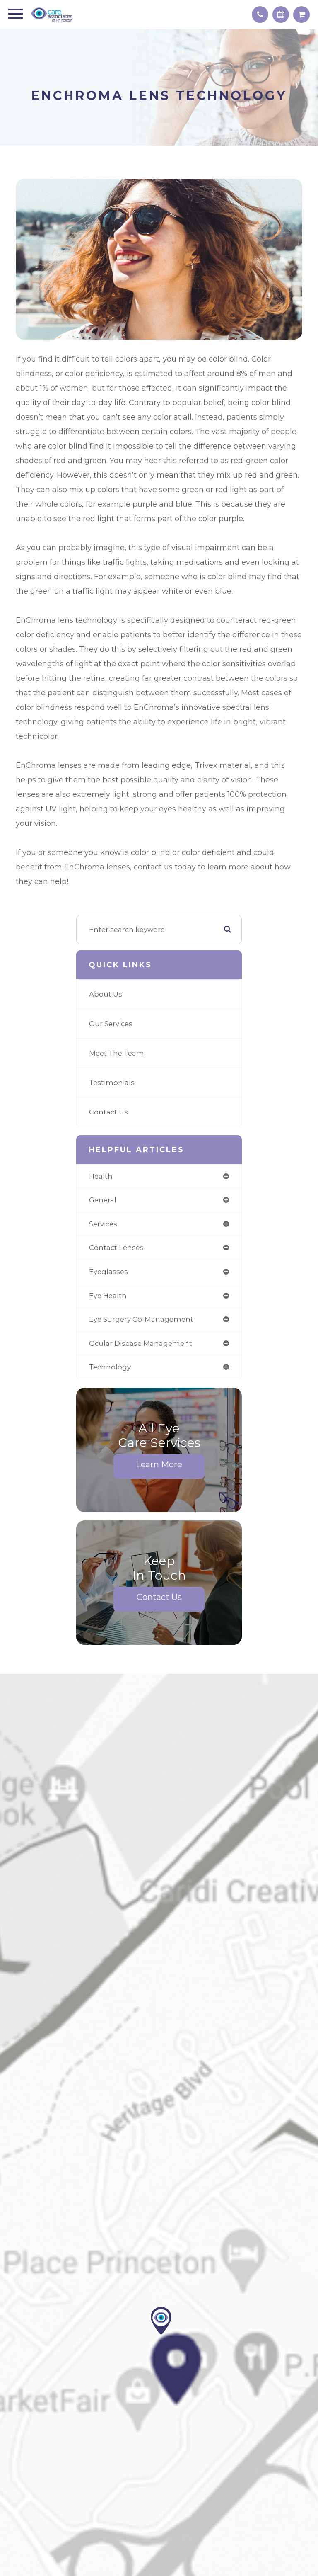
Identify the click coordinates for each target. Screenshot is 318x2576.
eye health (108, 1296)
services (103, 1224)
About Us (105, 994)
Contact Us (108, 1112)
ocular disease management (140, 1343)
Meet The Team (116, 1053)
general (102, 1200)
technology (110, 1367)
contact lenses (116, 1247)
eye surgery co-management (141, 1319)
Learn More (159, 1464)
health (101, 1176)
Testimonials (112, 1082)
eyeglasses (108, 1271)
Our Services (110, 1024)
